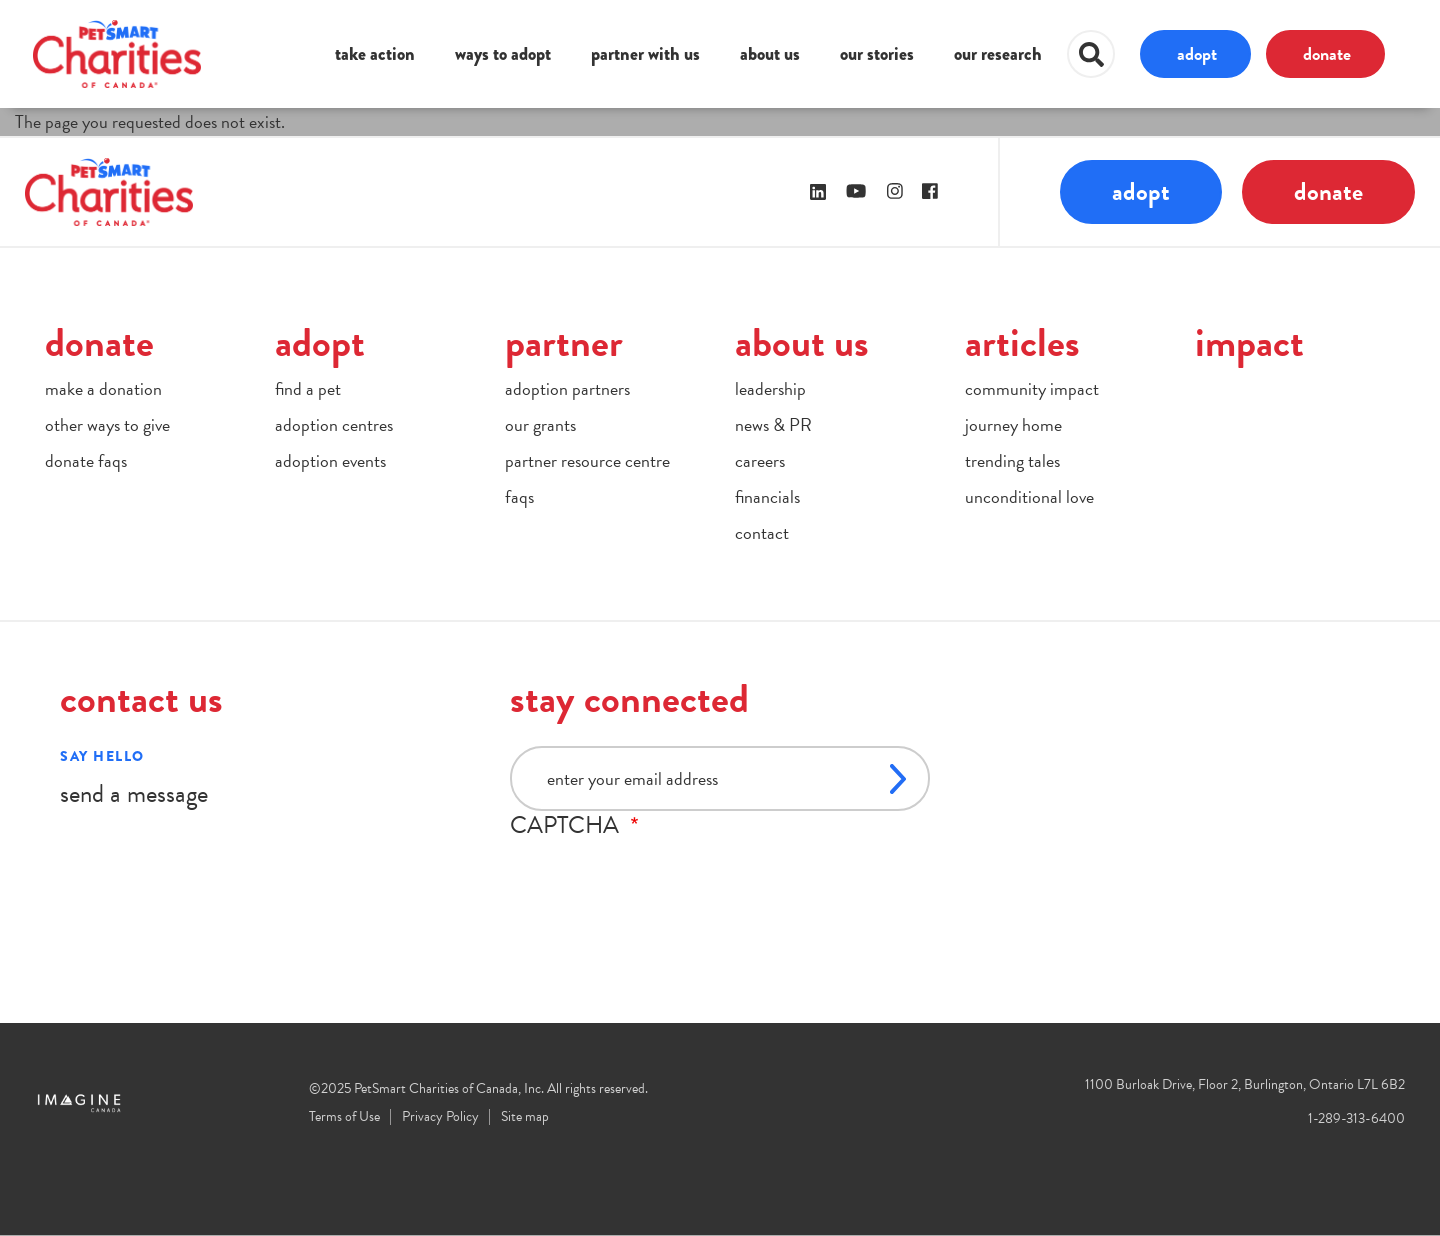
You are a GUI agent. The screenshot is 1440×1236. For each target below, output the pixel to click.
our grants (540, 424)
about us (770, 54)
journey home (1013, 424)
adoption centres (334, 424)
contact (762, 532)
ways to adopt (503, 54)
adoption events (330, 460)
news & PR (773, 424)
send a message (134, 793)
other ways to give (107, 424)
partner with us (645, 54)
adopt (1197, 53)
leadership (770, 388)
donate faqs (86, 460)
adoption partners (567, 388)
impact (1249, 342)
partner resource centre (587, 460)
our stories (877, 54)
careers (760, 460)
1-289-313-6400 (1356, 1118)
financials (767, 496)
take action (375, 54)
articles (1022, 342)
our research (998, 54)
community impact (1032, 388)
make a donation (103, 388)
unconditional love (1029, 496)
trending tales (1012, 460)
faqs (519, 496)
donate (1327, 53)
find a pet (308, 388)
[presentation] (662, 878)
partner (564, 342)
